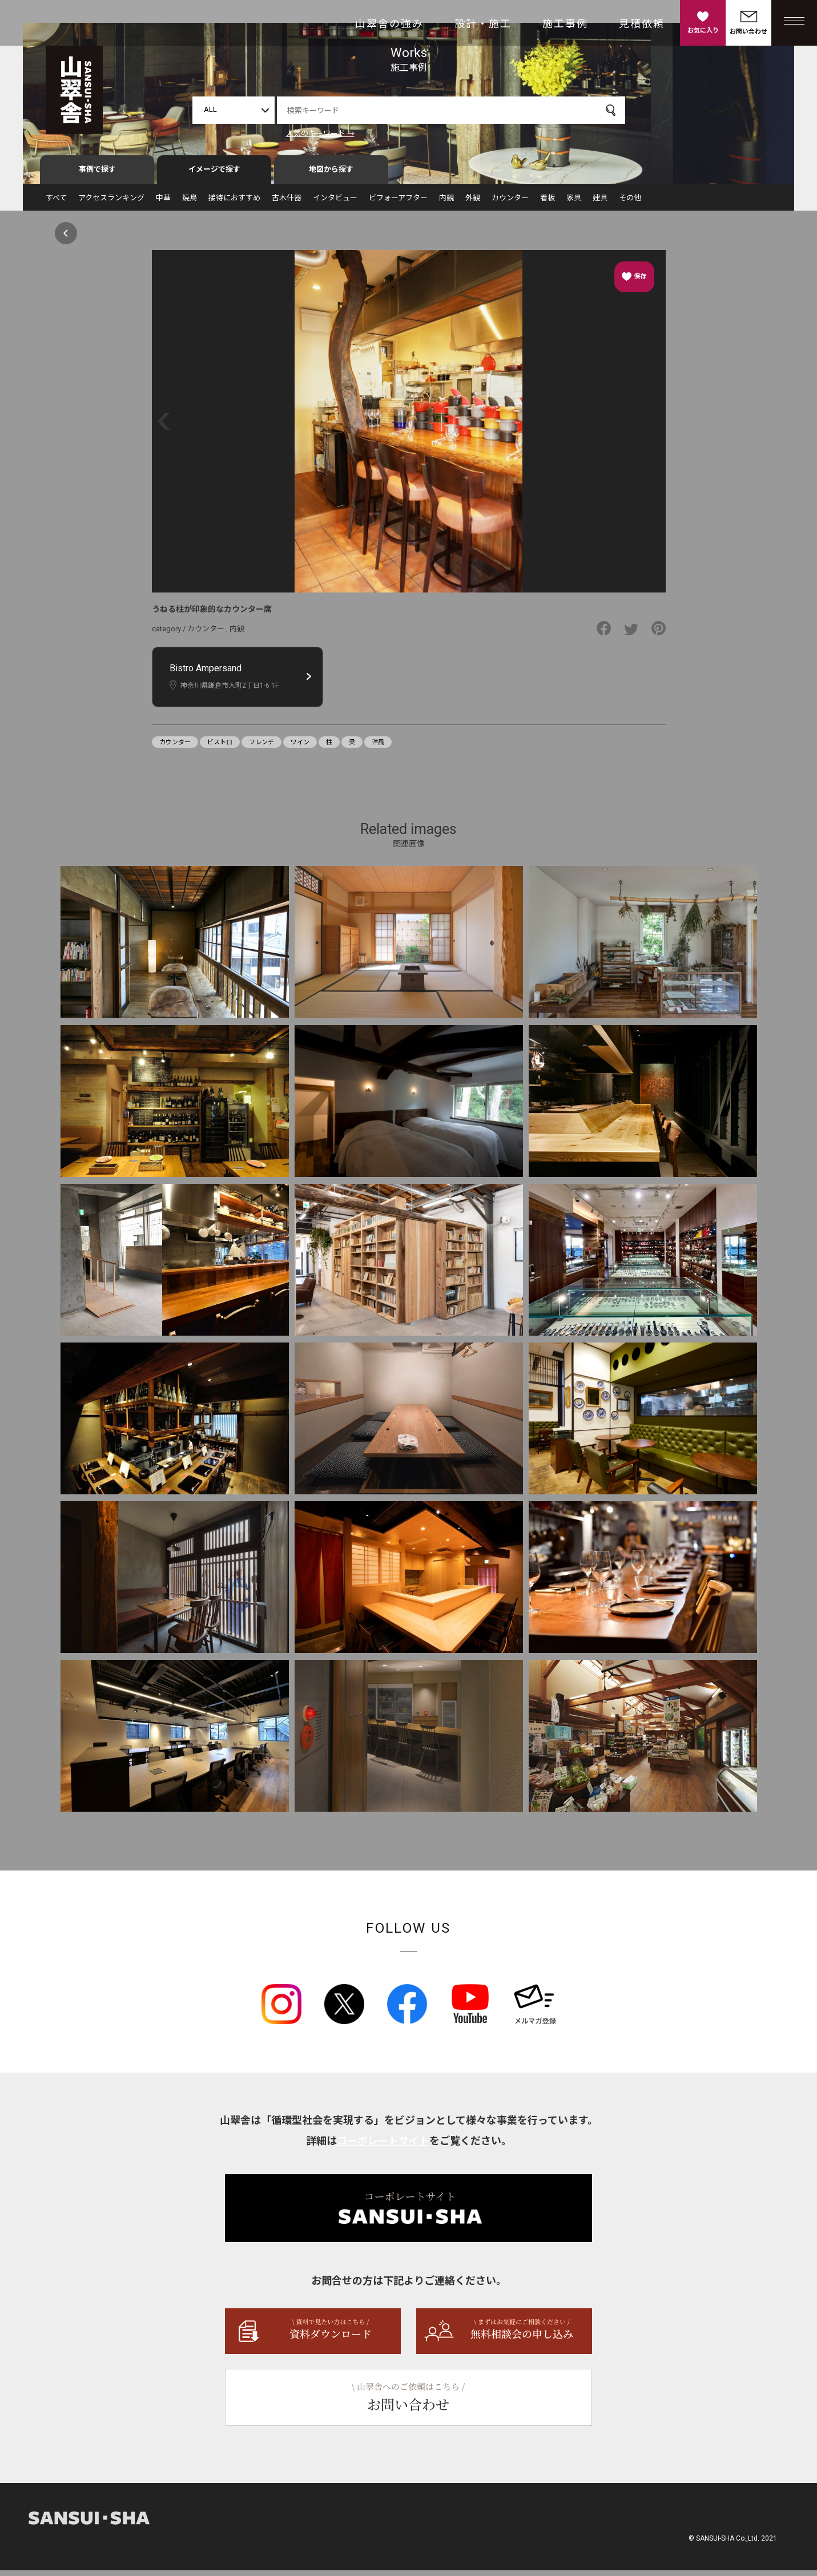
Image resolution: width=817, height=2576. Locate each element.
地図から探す (331, 175)
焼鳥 (189, 203)
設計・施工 (483, 24)
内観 (446, 203)
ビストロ (219, 748)
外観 (472, 203)
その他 (630, 203)
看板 (547, 203)
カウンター (510, 203)
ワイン (300, 748)
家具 (573, 203)
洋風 (378, 748)
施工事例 (565, 24)
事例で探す (97, 175)
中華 (163, 203)
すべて (56, 203)
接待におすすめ (234, 203)
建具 (600, 203)
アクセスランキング (111, 203)
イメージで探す (214, 175)
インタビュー (335, 203)
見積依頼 (642, 24)
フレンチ (261, 748)
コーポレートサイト (383, 2146)
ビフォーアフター (398, 203)
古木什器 (286, 203)
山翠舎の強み (389, 24)
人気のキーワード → (320, 133)
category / (169, 634)
